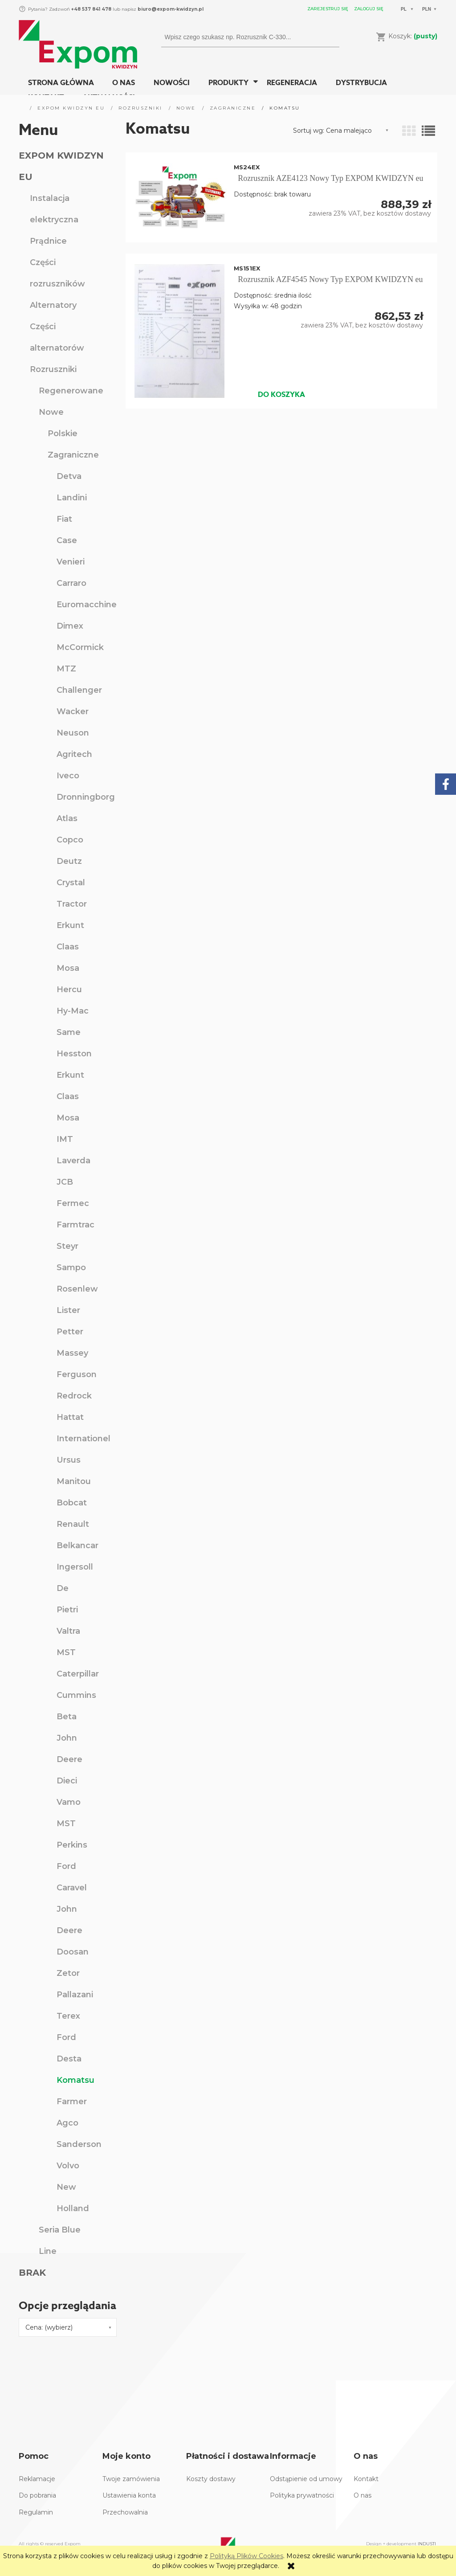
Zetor (68, 1973)
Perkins (72, 1845)
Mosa (68, 968)
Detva (69, 476)
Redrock (74, 1396)
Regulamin (36, 2512)
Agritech (74, 754)
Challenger (79, 690)
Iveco (68, 776)
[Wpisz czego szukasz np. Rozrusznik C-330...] (329, 37)
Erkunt (70, 925)
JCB (65, 1182)
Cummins (76, 1695)
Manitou (74, 1481)
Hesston (74, 1054)
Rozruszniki (53, 369)
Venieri (71, 562)
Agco (67, 2123)
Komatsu (75, 2080)
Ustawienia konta (129, 2495)
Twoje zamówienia (131, 2479)
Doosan (73, 1952)
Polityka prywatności (302, 2495)
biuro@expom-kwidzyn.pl (171, 9)
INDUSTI (427, 2544)
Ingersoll (75, 1567)
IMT (65, 1139)
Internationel (83, 1438)
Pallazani (75, 1994)
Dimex (70, 626)
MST (66, 1652)
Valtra (68, 1631)
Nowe (51, 412)
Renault (73, 1524)
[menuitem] (61, 82)
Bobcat (72, 1503)
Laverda (73, 1160)
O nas (362, 2495)
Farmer (72, 2101)
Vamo (69, 1802)
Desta (69, 2059)
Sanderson (79, 2144)
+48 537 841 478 (90, 9)
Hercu (69, 989)
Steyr (67, 1246)
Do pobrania (37, 2495)
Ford (66, 1866)
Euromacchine (87, 604)
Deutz (69, 861)
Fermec (73, 1203)
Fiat (64, 519)
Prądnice (48, 241)
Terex (68, 2016)
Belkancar (77, 1545)
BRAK (32, 2272)
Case (67, 540)
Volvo (68, 2166)
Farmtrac (75, 1225)
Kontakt (366, 2479)
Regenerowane (71, 391)
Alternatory (53, 305)
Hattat (70, 1417)
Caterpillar (78, 1674)
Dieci (67, 1781)
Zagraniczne (73, 455)
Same (69, 1032)
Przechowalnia (125, 2512)
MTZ (66, 669)
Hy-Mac (73, 1011)
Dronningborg (86, 797)
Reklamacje (37, 2479)
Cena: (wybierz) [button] (49, 2327)
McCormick (80, 647)
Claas (68, 947)
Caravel (72, 1888)
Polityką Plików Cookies (246, 2556)
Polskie (62, 433)
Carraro (71, 583)
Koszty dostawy (211, 2479)
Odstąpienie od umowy (306, 2479)
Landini (72, 498)
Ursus (69, 1460)
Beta (67, 1716)
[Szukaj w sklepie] (242, 37)
